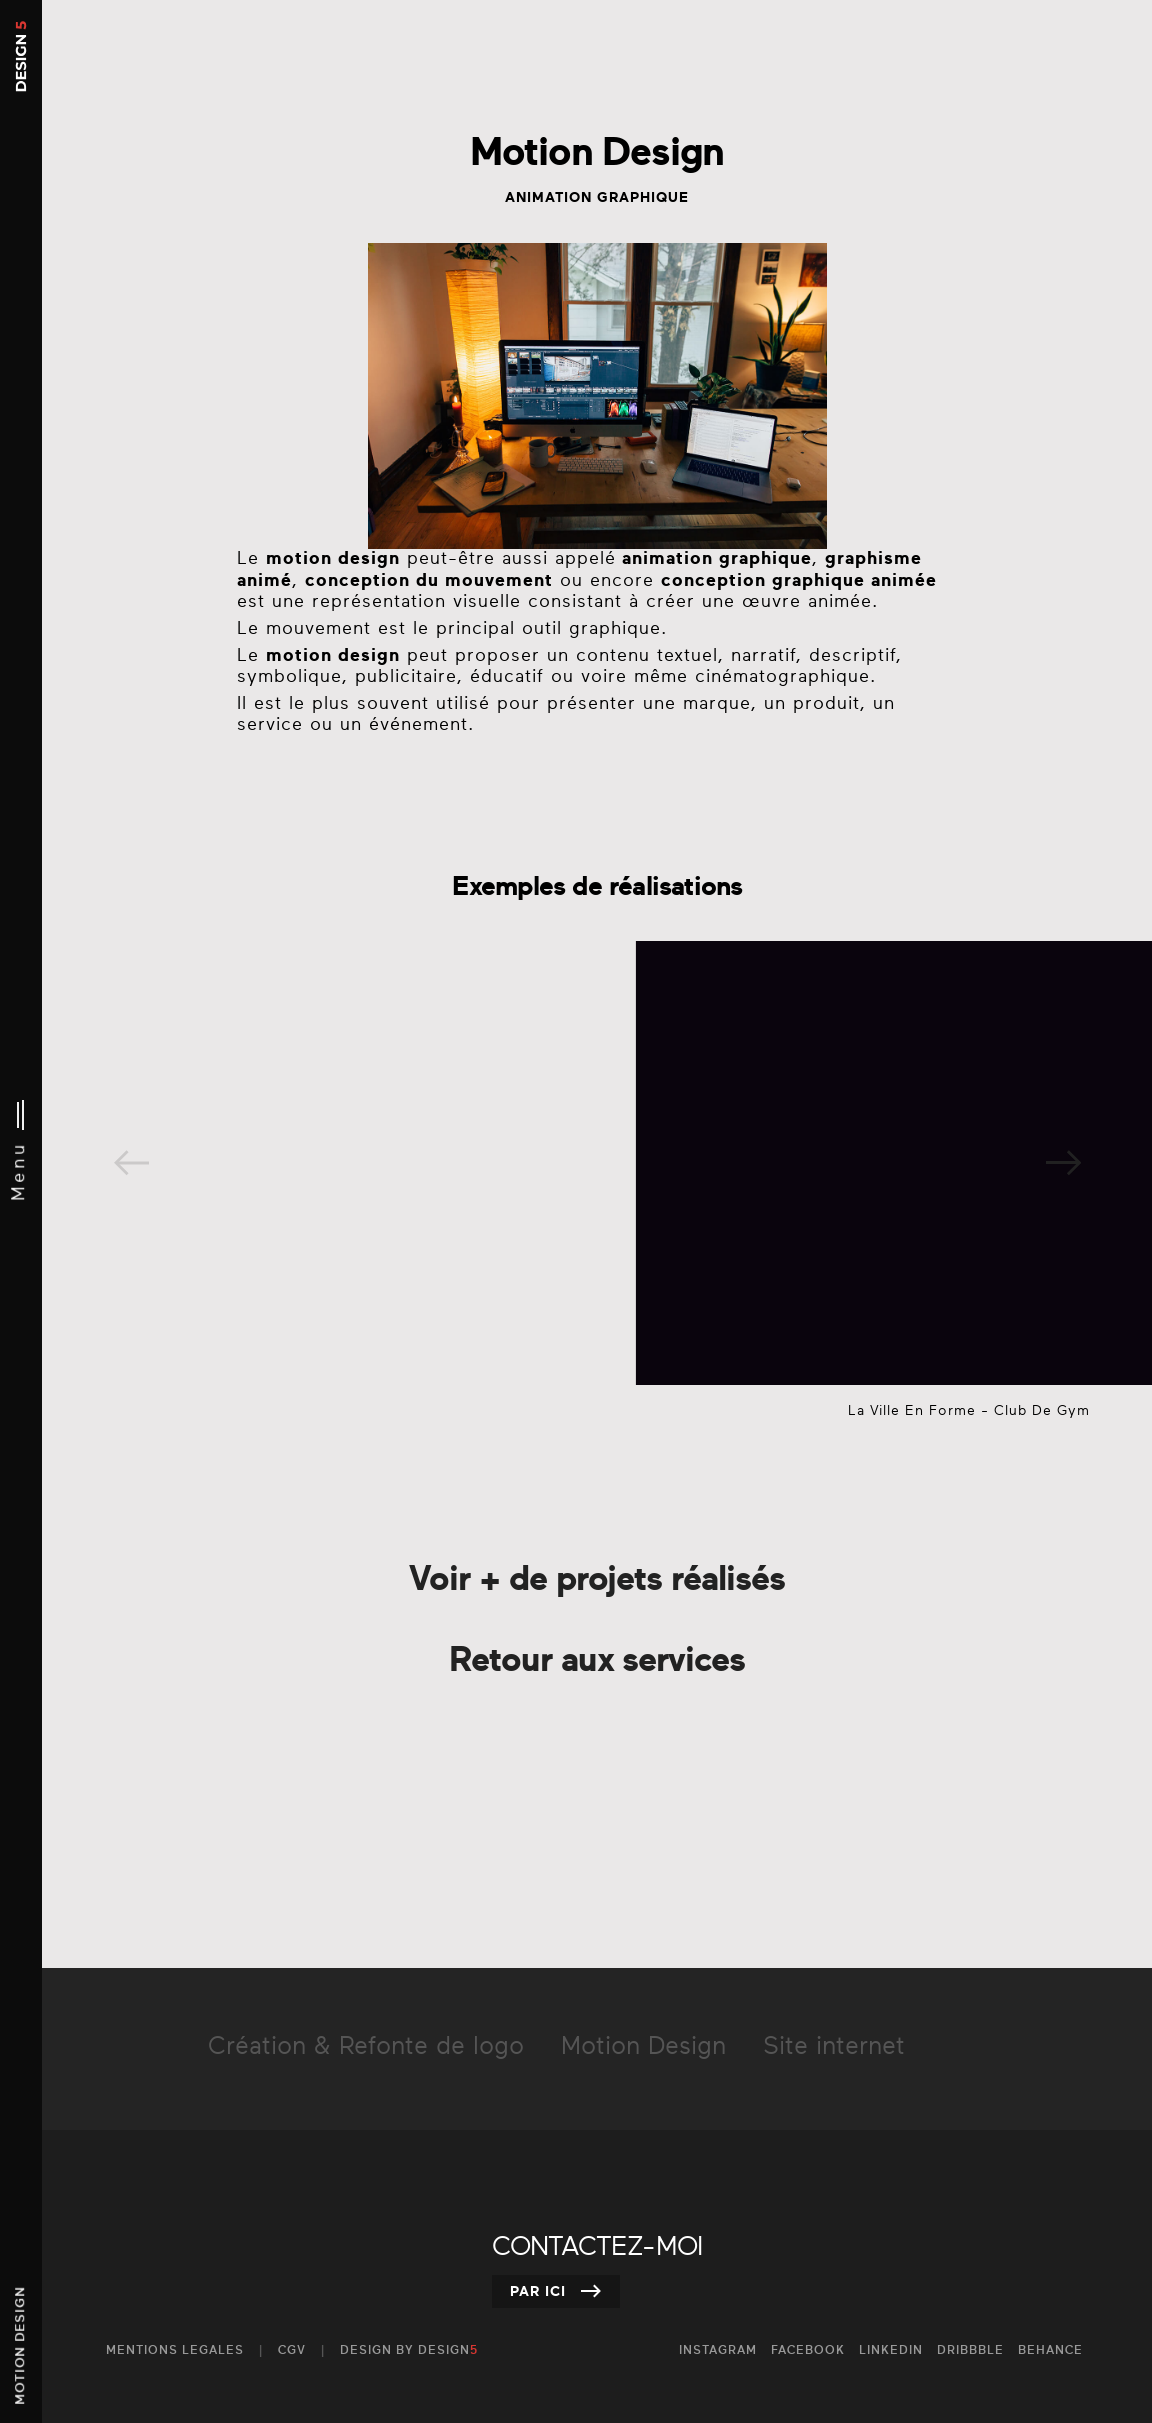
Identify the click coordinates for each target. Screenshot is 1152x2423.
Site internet (834, 2047)
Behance (1050, 2350)
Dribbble (970, 2350)
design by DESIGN (409, 2350)
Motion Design (643, 2047)
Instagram (718, 2350)
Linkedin (891, 2350)
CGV (292, 2350)
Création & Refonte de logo (366, 2047)
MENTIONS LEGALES (175, 2350)
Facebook (808, 2350)
